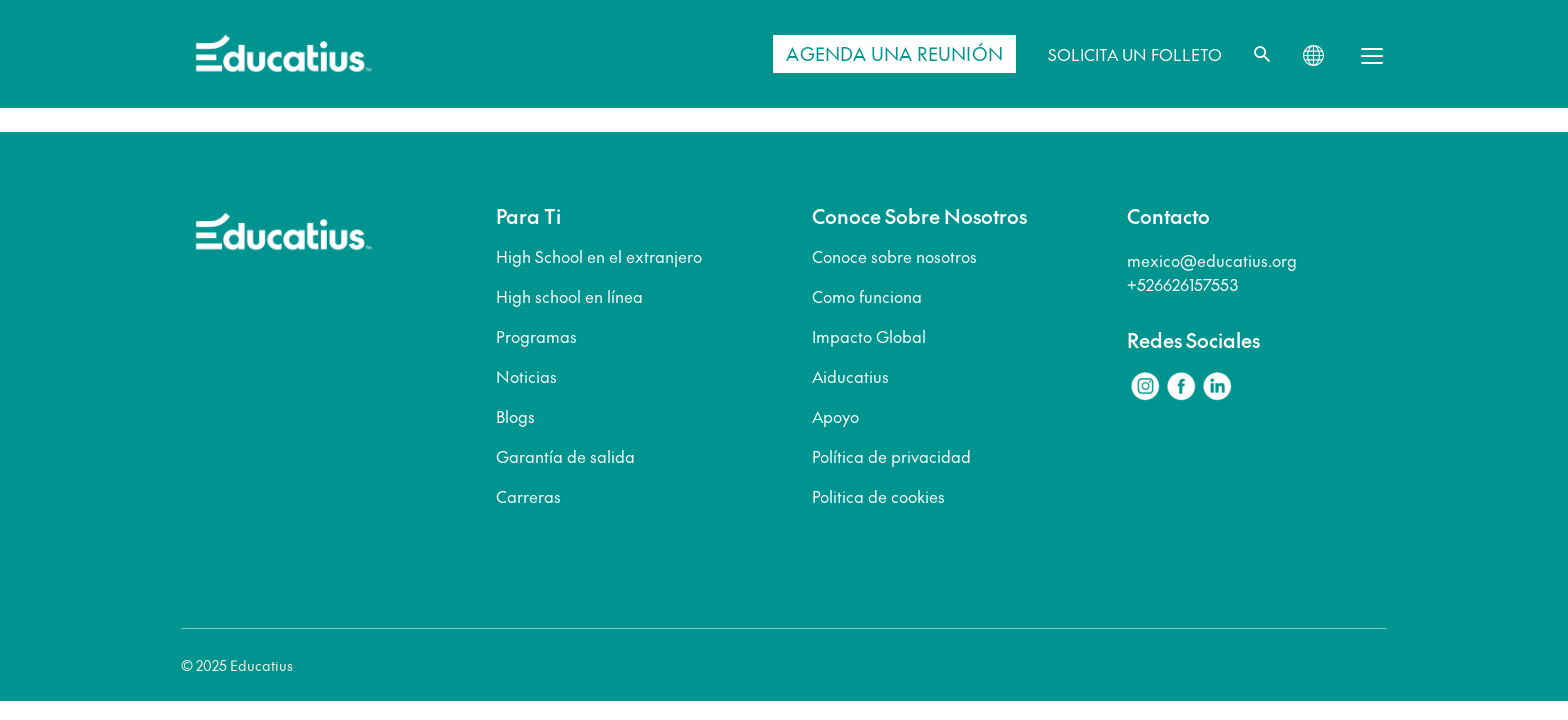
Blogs (515, 416)
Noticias (526, 376)
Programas (536, 336)
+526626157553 (1182, 284)
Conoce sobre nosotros (894, 256)
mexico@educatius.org (1212, 260)
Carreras (528, 496)
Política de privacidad (891, 456)
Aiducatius (850, 376)
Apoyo (835, 416)
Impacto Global (869, 336)
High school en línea (569, 296)
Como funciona (867, 296)
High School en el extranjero (599, 256)
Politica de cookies (878, 496)
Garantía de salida (565, 456)
